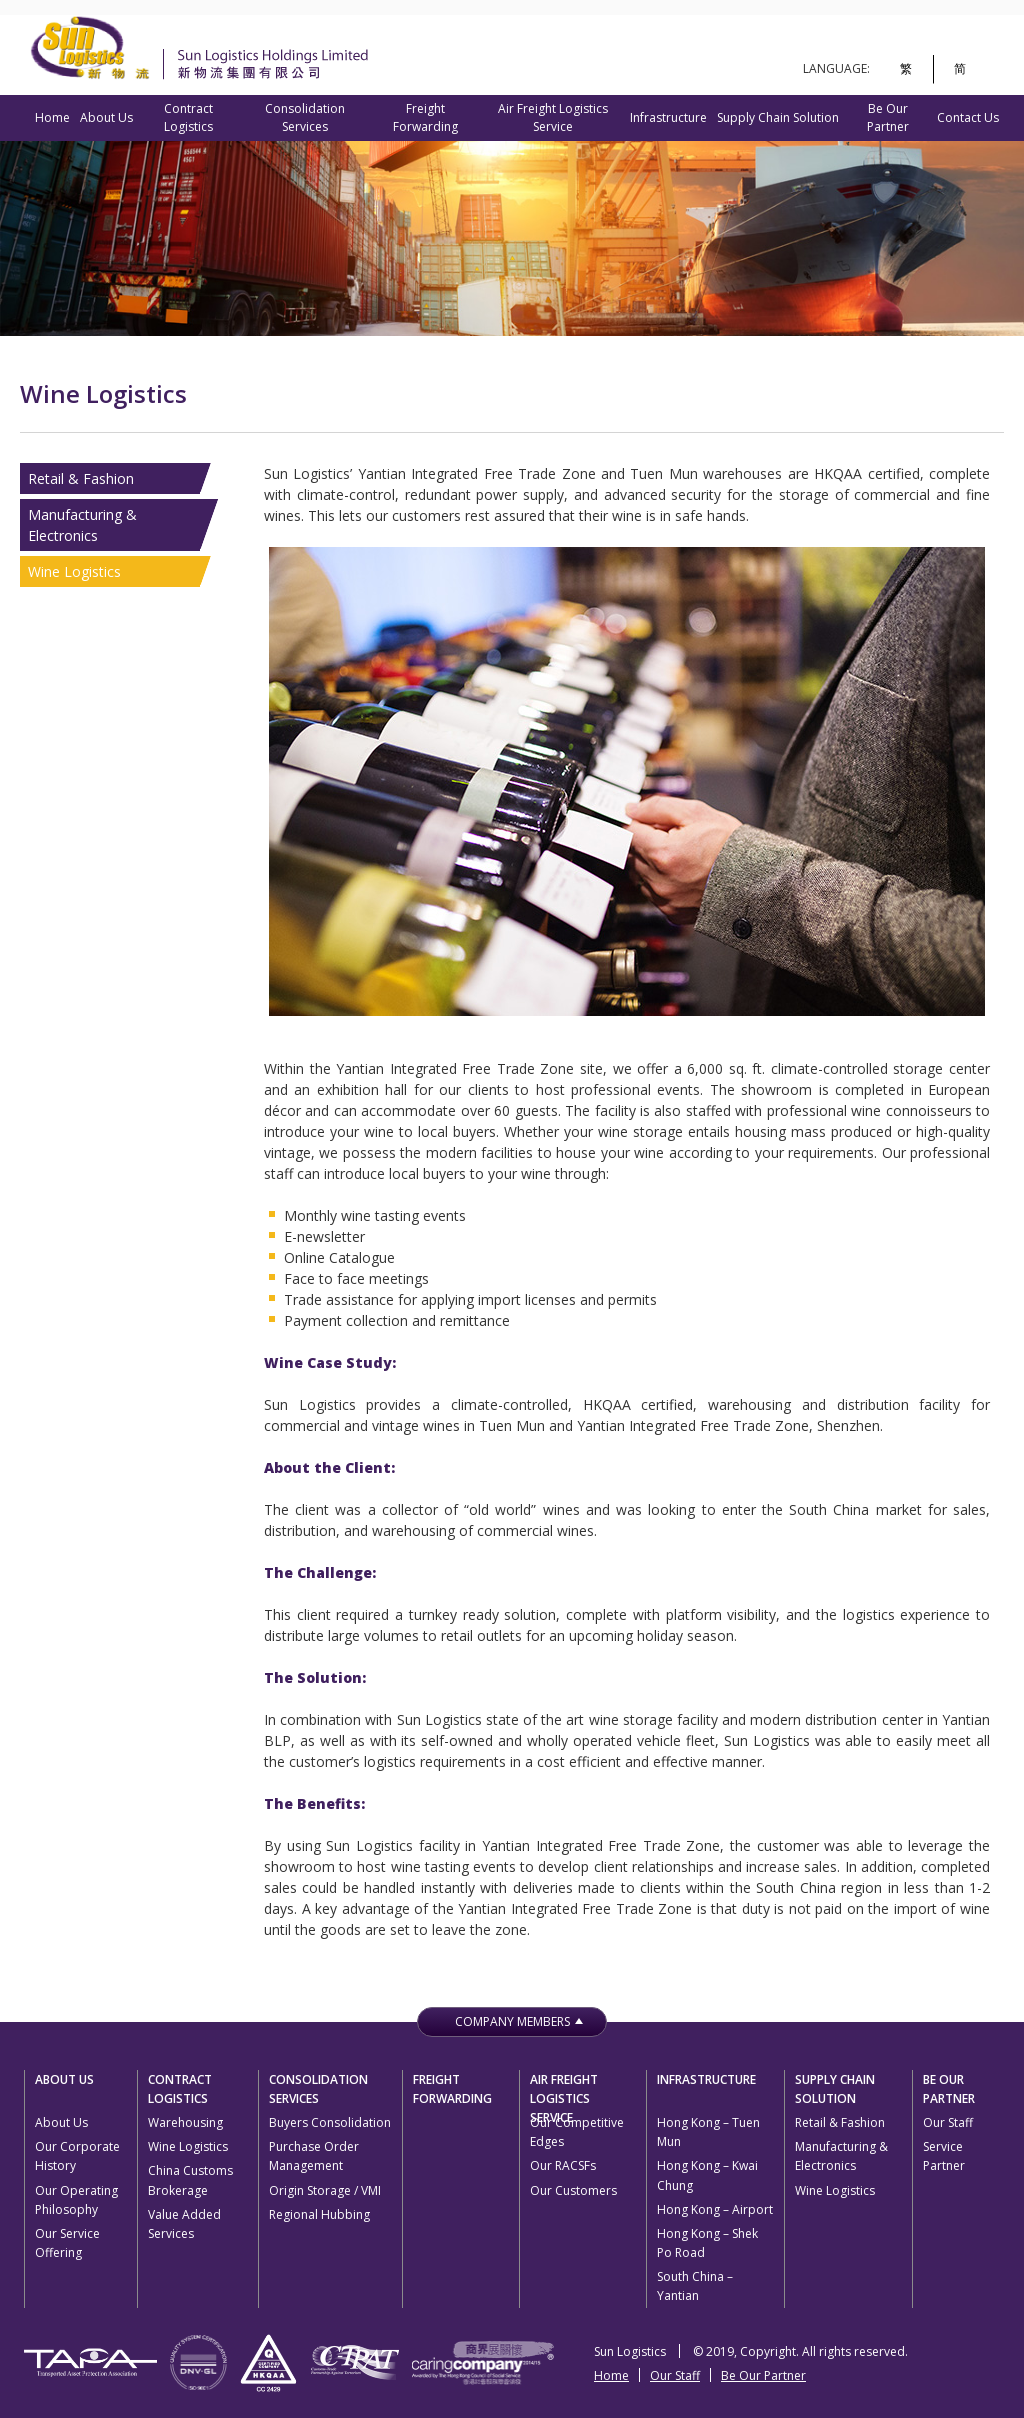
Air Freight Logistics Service (553, 117)
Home (52, 117)
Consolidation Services (305, 117)
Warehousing (185, 2122)
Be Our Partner (888, 117)
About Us (106, 117)
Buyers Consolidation (330, 2122)
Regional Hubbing (319, 2214)
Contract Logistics (188, 117)
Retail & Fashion (81, 478)
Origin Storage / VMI (325, 2190)
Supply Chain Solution (778, 117)
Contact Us (968, 117)
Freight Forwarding (425, 117)
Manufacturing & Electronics (82, 525)
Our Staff (948, 2122)
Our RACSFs (563, 2165)
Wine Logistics (74, 571)
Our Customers (573, 2190)
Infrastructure (668, 117)
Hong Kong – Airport (715, 2209)
